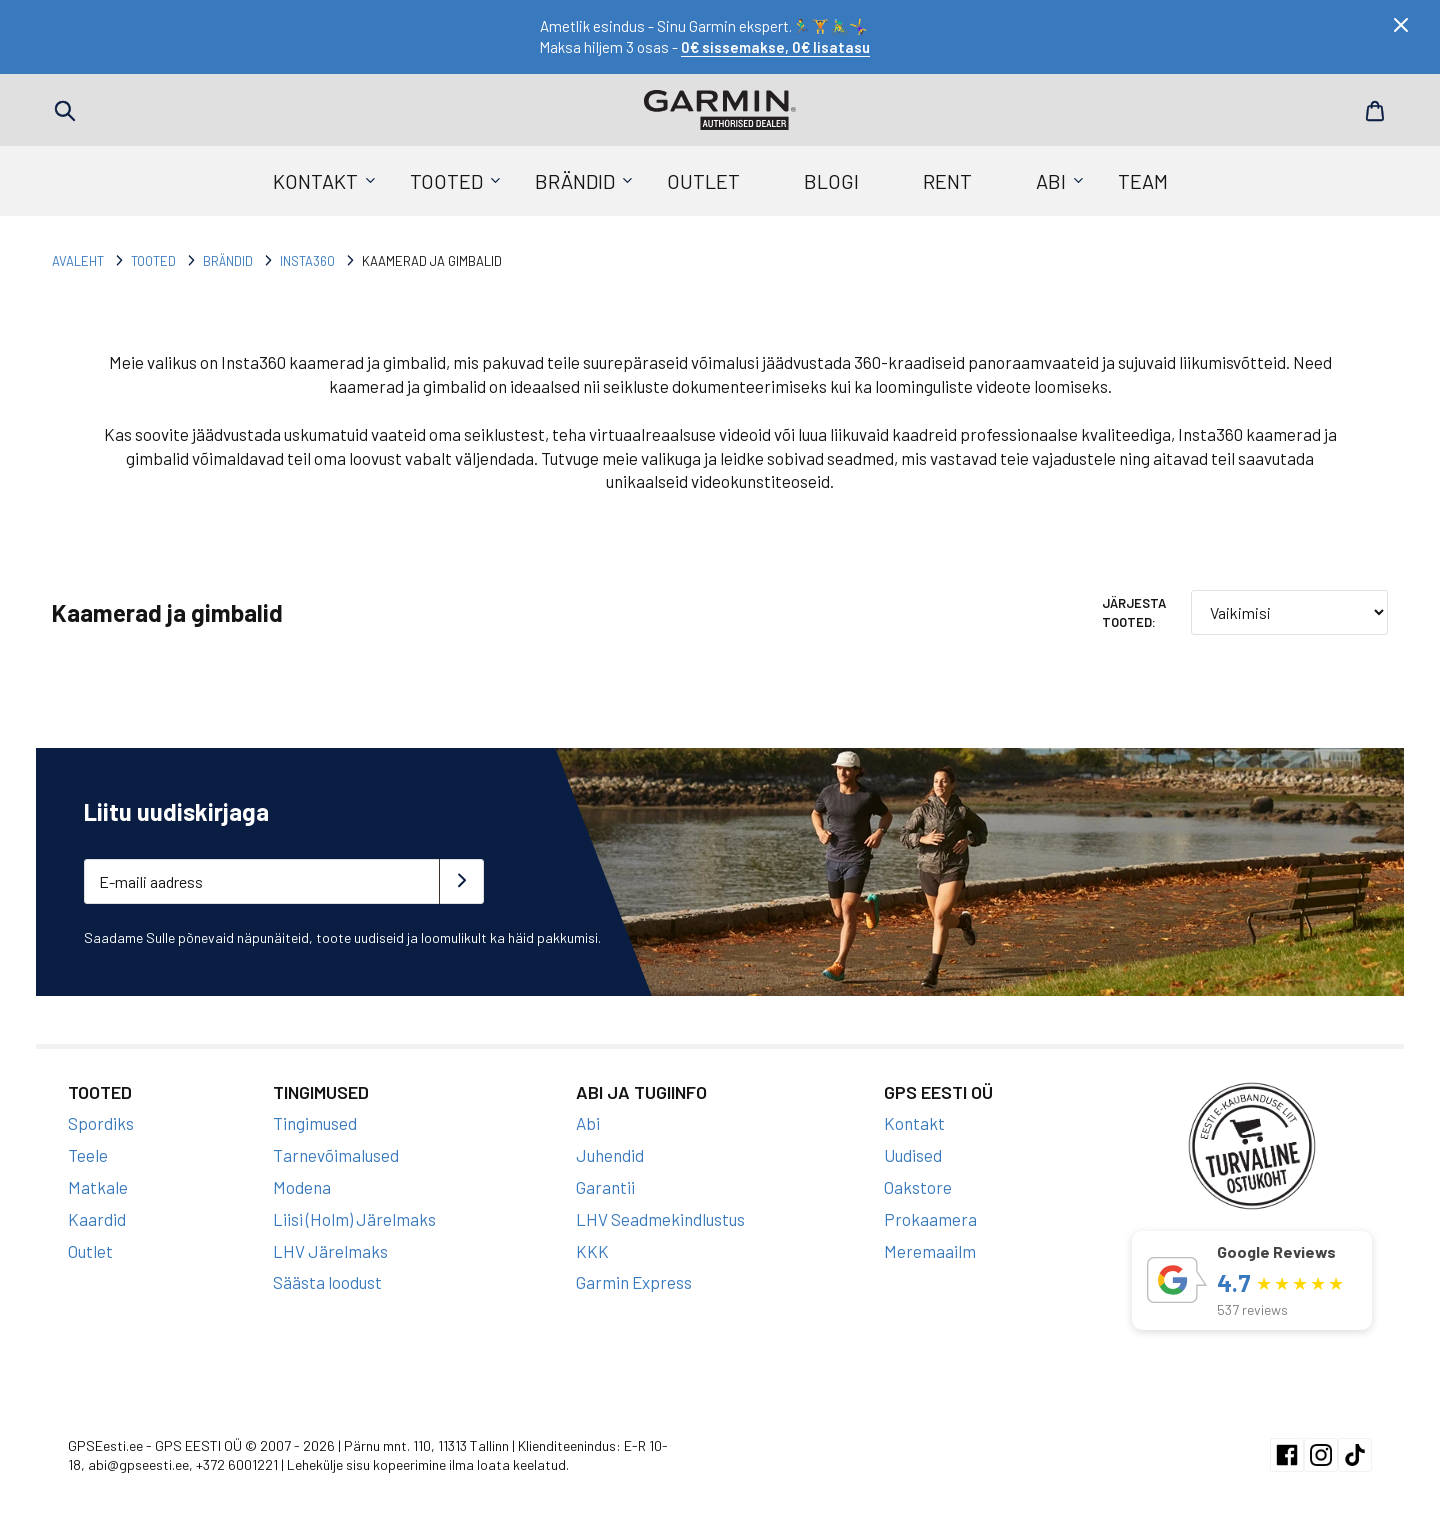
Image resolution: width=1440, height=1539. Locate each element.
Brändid (575, 181)
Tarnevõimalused (336, 1155)
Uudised (913, 1155)
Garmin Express (634, 1282)
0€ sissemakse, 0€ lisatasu (775, 47)
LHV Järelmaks (330, 1251)
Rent (947, 181)
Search (65, 111)
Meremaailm (930, 1251)
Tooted (446, 181)
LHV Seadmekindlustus (660, 1219)
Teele (88, 1155)
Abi (1051, 181)
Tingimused (315, 1123)
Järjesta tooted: (1134, 612)
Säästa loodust (327, 1282)
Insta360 (307, 261)
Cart (1375, 111)
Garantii (605, 1187)
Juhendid (610, 1155)
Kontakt (315, 181)
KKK (592, 1251)
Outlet (703, 181)
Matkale (98, 1187)
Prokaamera (930, 1219)
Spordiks (101, 1123)
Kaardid (97, 1219)
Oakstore (918, 1187)
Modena (302, 1187)
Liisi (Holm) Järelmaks (354, 1219)
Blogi (831, 181)
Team (1143, 181)
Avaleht (78, 261)
